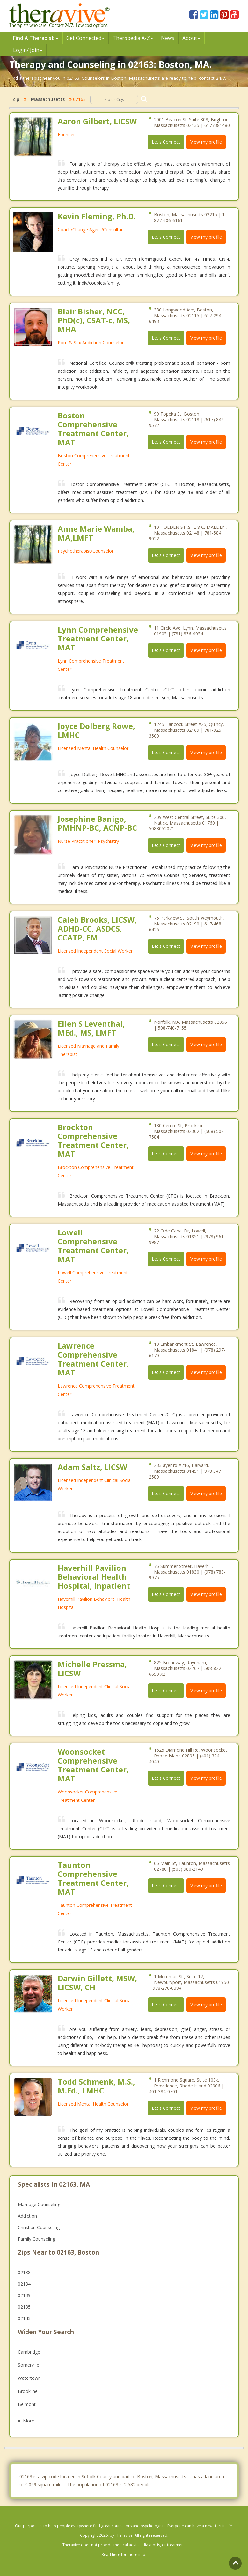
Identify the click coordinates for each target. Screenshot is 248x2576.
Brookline (28, 2391)
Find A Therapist (35, 37)
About (191, 37)
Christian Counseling (39, 2227)
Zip (15, 99)
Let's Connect (166, 142)
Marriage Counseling (39, 2204)
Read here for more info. (124, 2554)
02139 (24, 2295)
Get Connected (85, 37)
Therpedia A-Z (133, 37)
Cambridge (29, 2352)
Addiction (27, 2216)
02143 (24, 2318)
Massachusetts (48, 99)
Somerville (28, 2365)
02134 (24, 2284)
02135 (24, 2307)
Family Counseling (36, 2239)
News (167, 37)
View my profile (206, 142)
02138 (24, 2272)
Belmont (27, 2404)
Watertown (29, 2378)
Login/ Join (27, 50)
